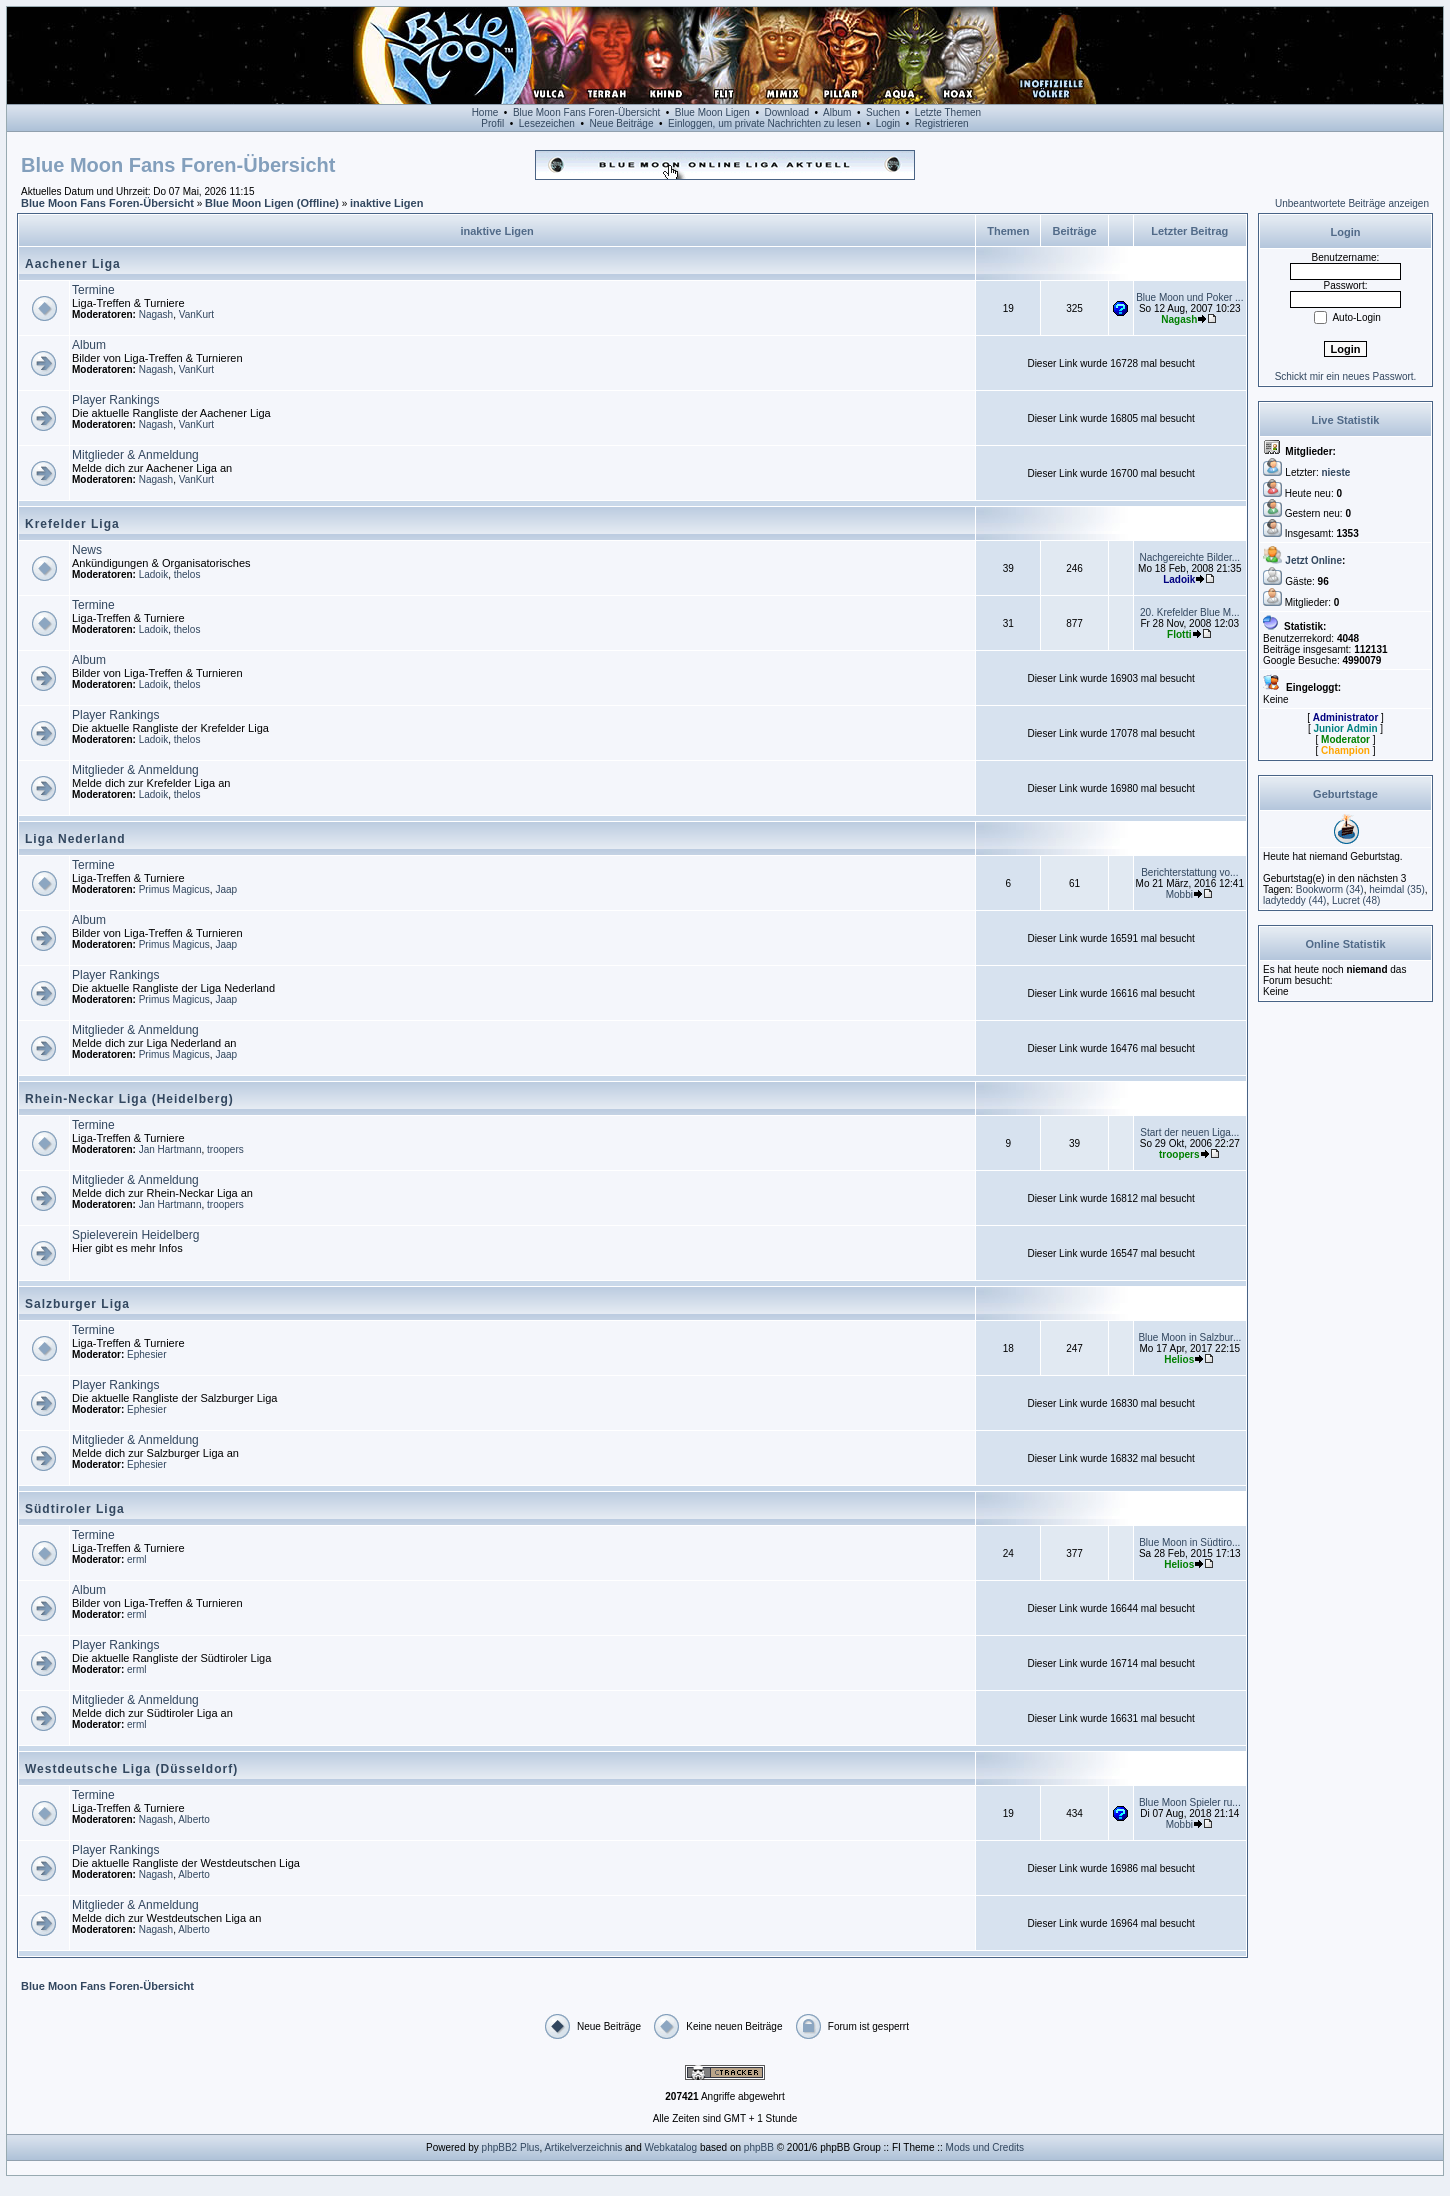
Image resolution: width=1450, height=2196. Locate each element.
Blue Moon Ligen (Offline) (272, 203)
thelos (187, 574)
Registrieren (942, 123)
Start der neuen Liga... (1189, 1132)
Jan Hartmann (170, 1149)
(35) (1397, 889)
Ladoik (153, 574)
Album (837, 112)
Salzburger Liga (77, 1304)
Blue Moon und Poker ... (1189, 297)
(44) (1294, 900)
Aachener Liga (73, 264)
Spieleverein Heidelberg (135, 1235)
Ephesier (146, 1354)
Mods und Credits (985, 2147)
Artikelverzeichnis (583, 2147)
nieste (1335, 472)
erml (136, 1559)
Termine (93, 290)
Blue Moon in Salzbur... (1189, 1337)
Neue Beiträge (622, 123)
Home (485, 112)
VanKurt (196, 314)
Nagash (156, 314)
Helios (1179, 1359)
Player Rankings (115, 400)
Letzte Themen (948, 112)
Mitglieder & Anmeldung (135, 455)
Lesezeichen (547, 123)
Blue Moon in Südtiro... (1189, 1542)
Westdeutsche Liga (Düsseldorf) (131, 1769)
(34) (1330, 889)
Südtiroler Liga (75, 1509)
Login (888, 123)
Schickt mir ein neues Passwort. (1346, 376)
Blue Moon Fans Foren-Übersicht (586, 112)
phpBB (759, 2147)
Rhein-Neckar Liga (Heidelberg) (129, 1099)
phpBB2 (500, 2147)
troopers (225, 1149)
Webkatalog (671, 2147)
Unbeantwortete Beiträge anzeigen (1352, 203)
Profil (492, 123)
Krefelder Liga (72, 524)
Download (787, 112)
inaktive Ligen (386, 203)
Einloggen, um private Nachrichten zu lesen (764, 123)
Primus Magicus (174, 889)
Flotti (1179, 634)
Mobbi (1179, 894)
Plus (529, 2147)
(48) (1356, 900)
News (87, 550)
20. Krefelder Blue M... (1190, 612)
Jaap (226, 889)
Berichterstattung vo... (1189, 872)
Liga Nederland (75, 839)
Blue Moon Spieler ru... (1190, 1802)
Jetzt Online (1313, 560)
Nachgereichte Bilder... (1189, 557)
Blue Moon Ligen (712, 112)
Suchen (883, 112)
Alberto (194, 1819)
